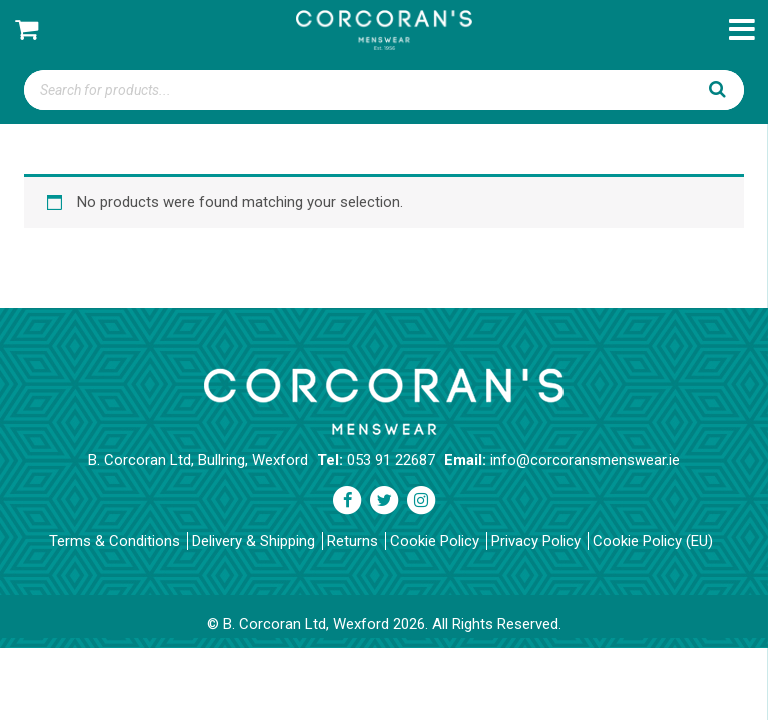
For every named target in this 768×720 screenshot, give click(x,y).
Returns (352, 541)
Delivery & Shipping (253, 541)
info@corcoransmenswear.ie (585, 460)
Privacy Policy (536, 541)
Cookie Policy (434, 541)
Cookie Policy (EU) (653, 541)
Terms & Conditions (114, 541)
